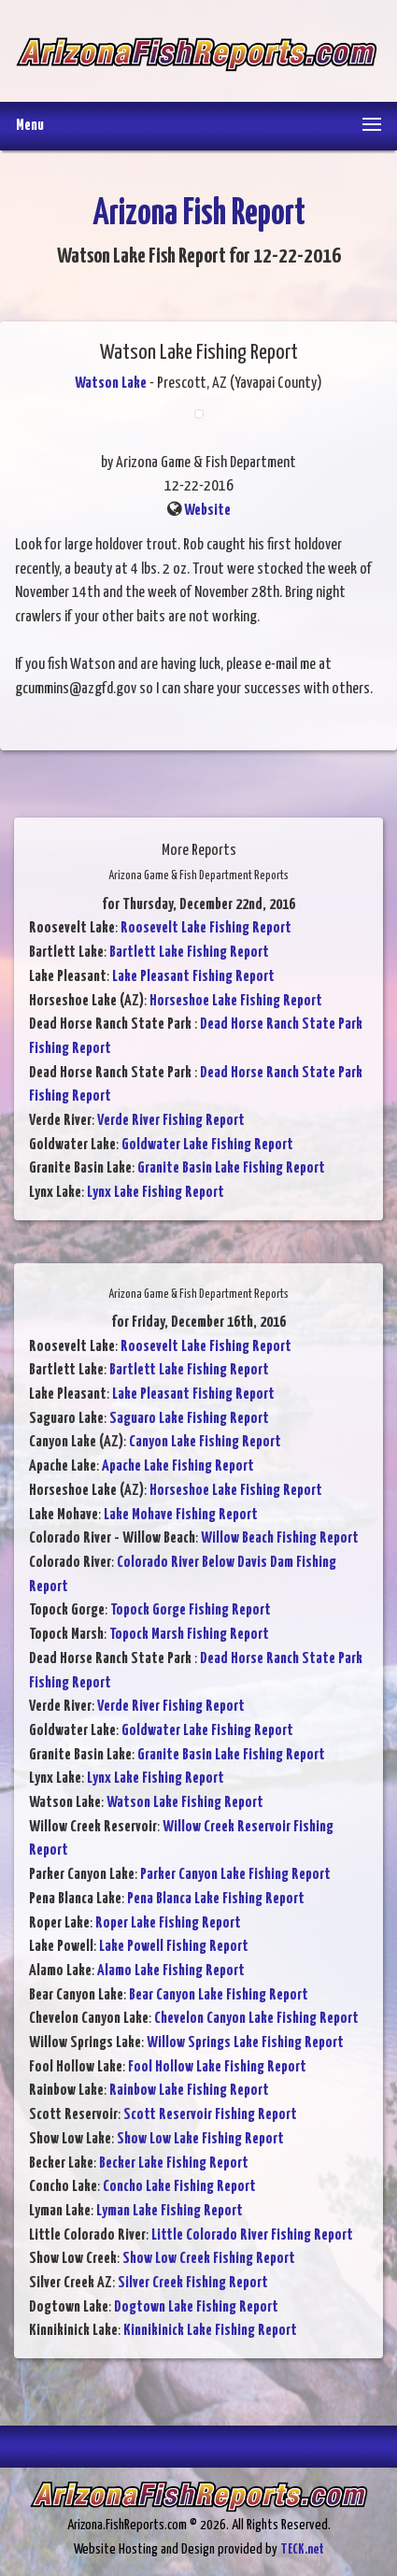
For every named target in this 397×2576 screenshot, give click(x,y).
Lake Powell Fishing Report (173, 1947)
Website (207, 511)
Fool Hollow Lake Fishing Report (217, 2067)
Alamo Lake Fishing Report (171, 1971)
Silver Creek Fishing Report (193, 2283)
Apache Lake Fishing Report (178, 1466)
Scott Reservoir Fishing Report (210, 2115)
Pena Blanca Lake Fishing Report (216, 1899)
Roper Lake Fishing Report (168, 1923)
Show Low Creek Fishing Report (208, 2259)
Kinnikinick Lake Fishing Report (210, 2331)
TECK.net (302, 2549)
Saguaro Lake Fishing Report (189, 1419)
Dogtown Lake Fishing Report (196, 2307)
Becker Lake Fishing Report (173, 2163)
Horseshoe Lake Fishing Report (235, 1001)
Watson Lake (111, 383)
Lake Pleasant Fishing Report (193, 977)
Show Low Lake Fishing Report (200, 2139)
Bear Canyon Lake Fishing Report (218, 1995)
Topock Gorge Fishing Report (190, 1610)
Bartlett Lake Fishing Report (189, 953)
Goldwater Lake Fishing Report (207, 1145)
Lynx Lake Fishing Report (155, 1193)
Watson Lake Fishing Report (184, 1803)
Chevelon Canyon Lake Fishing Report (256, 2019)
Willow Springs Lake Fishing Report (245, 2043)
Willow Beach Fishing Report (280, 1538)
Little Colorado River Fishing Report (252, 2235)
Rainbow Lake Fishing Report (189, 2091)
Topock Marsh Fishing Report (189, 1635)
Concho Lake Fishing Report (179, 2187)
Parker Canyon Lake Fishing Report (235, 1875)
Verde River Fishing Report (171, 1121)
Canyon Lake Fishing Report (205, 1442)
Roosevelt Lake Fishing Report (206, 928)
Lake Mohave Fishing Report (181, 1515)
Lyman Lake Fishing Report (169, 2211)
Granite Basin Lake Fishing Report (231, 1168)
